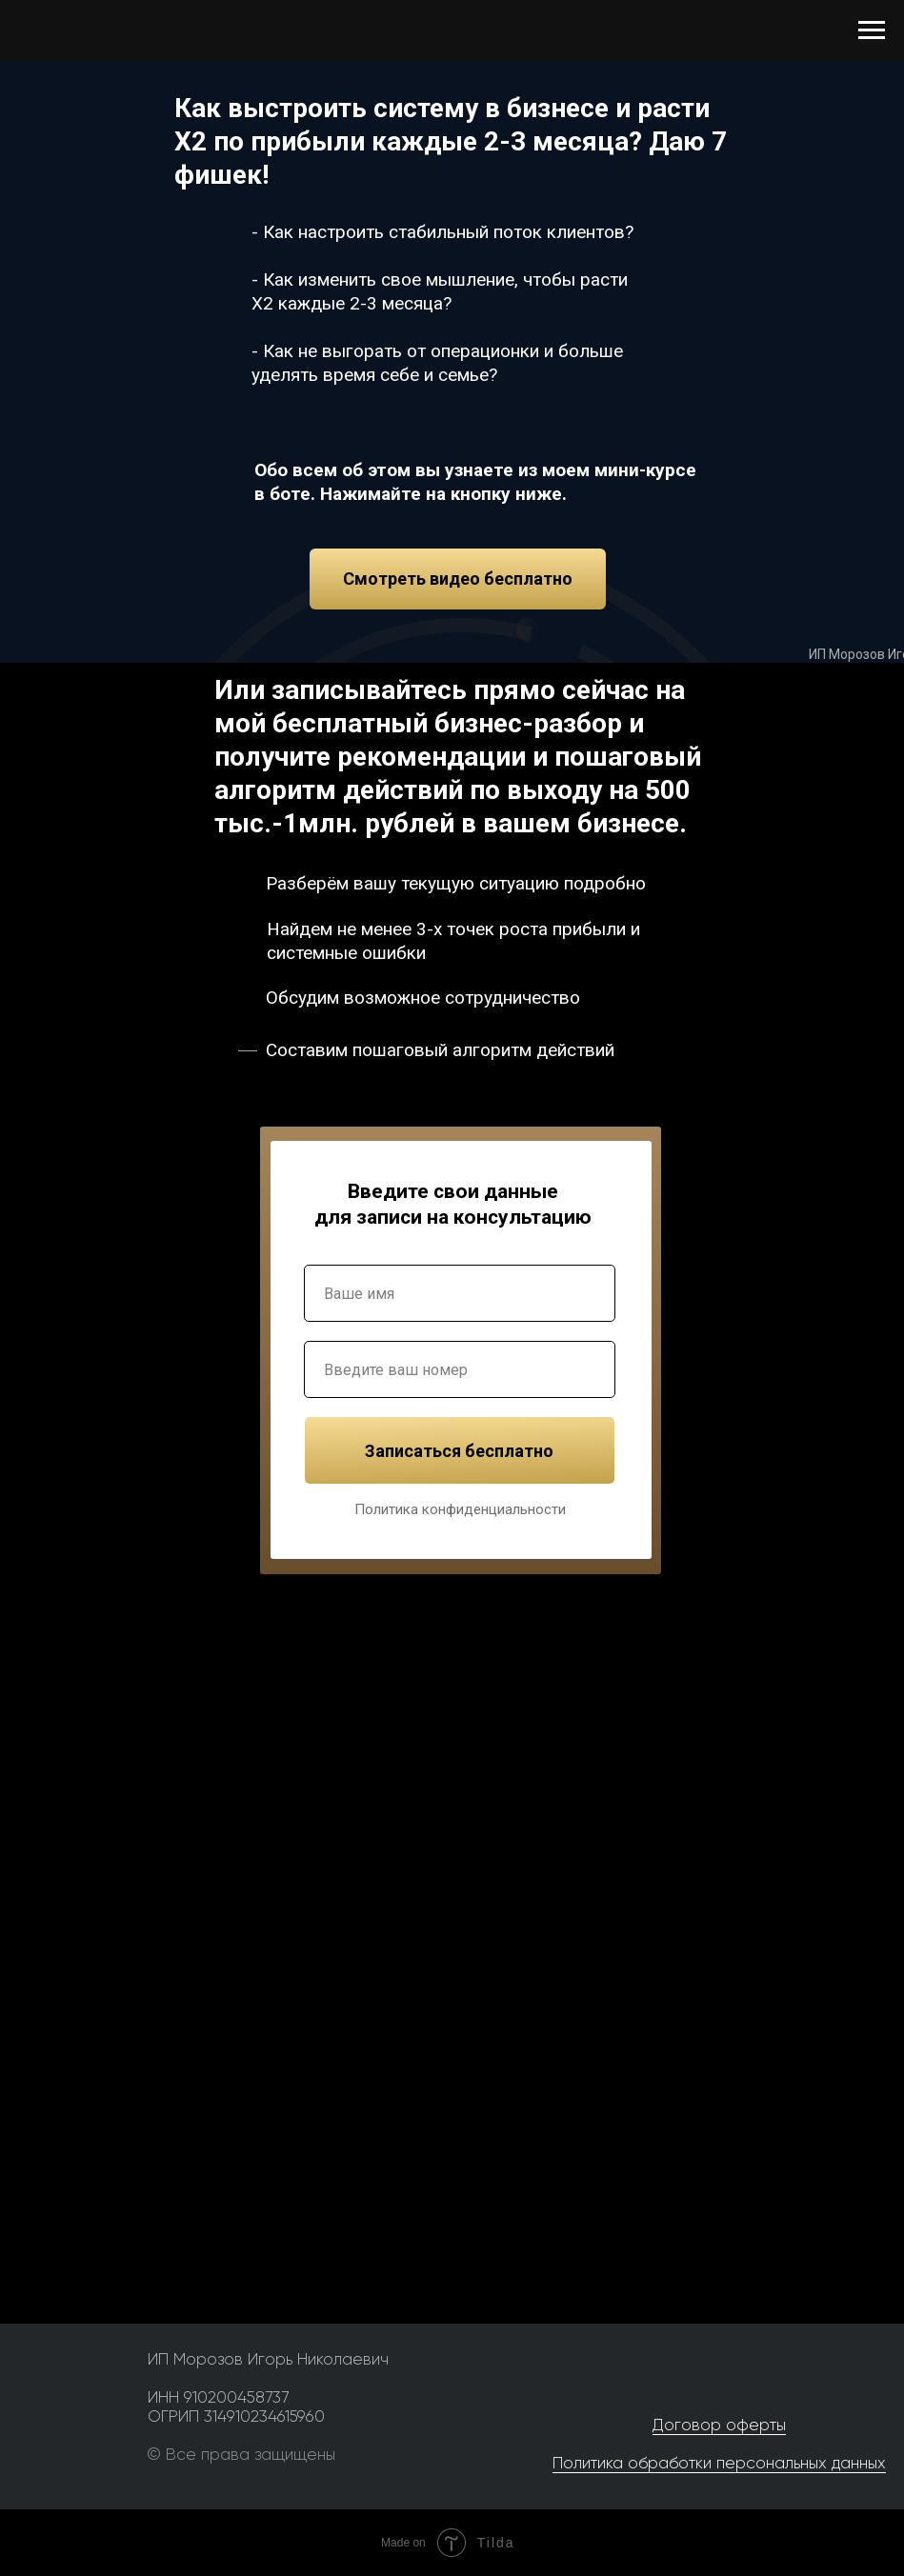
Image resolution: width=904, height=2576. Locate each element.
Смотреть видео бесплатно (458, 579)
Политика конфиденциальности (460, 1509)
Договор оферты (719, 2424)
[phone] (459, 1369)
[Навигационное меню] (871, 30)
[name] (459, 1293)
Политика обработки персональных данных (719, 2462)
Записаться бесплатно (459, 1451)
